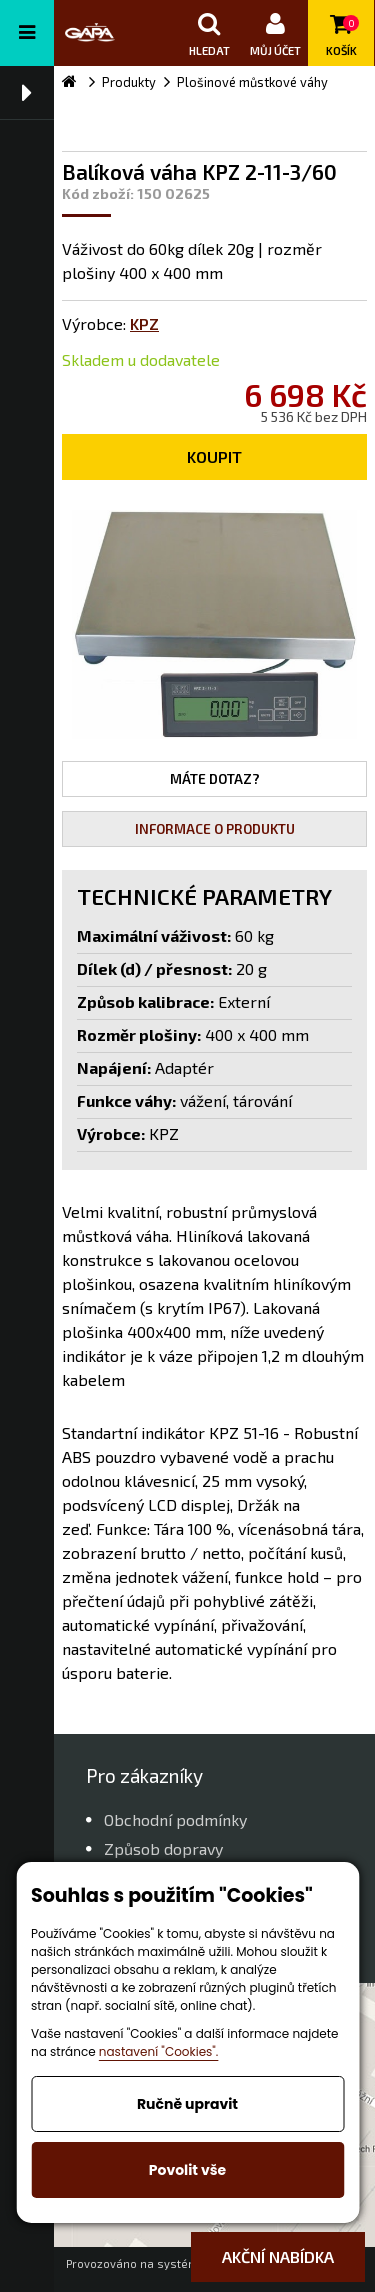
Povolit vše (187, 2170)
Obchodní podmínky (175, 1819)
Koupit (214, 456)
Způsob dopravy (163, 1848)
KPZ (144, 323)
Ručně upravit (187, 2104)
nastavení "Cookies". (159, 2051)
